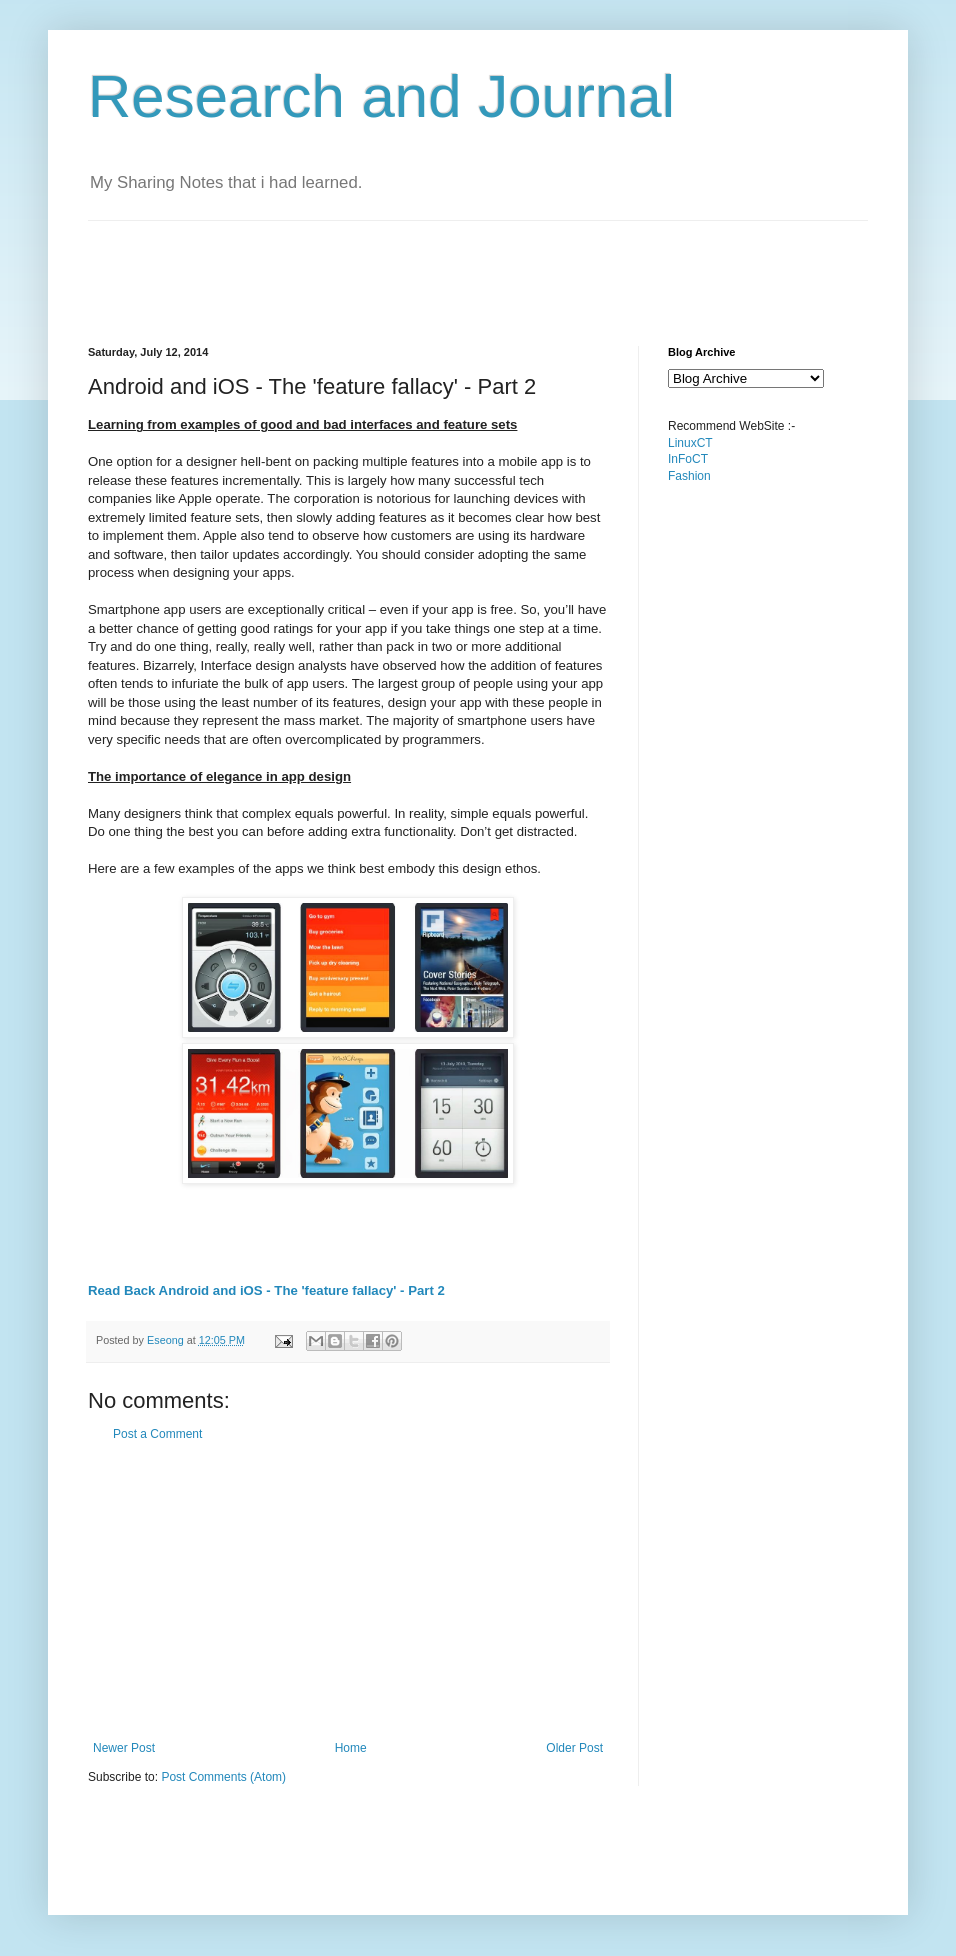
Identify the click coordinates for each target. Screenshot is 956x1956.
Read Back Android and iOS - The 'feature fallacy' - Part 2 (266, 1290)
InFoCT (688, 459)
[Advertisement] (452, 266)
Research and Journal (381, 96)
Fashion (689, 476)
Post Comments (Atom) (223, 1777)
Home (351, 1748)
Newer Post (124, 1748)
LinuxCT (690, 443)
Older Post (574, 1748)
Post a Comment (157, 1434)
